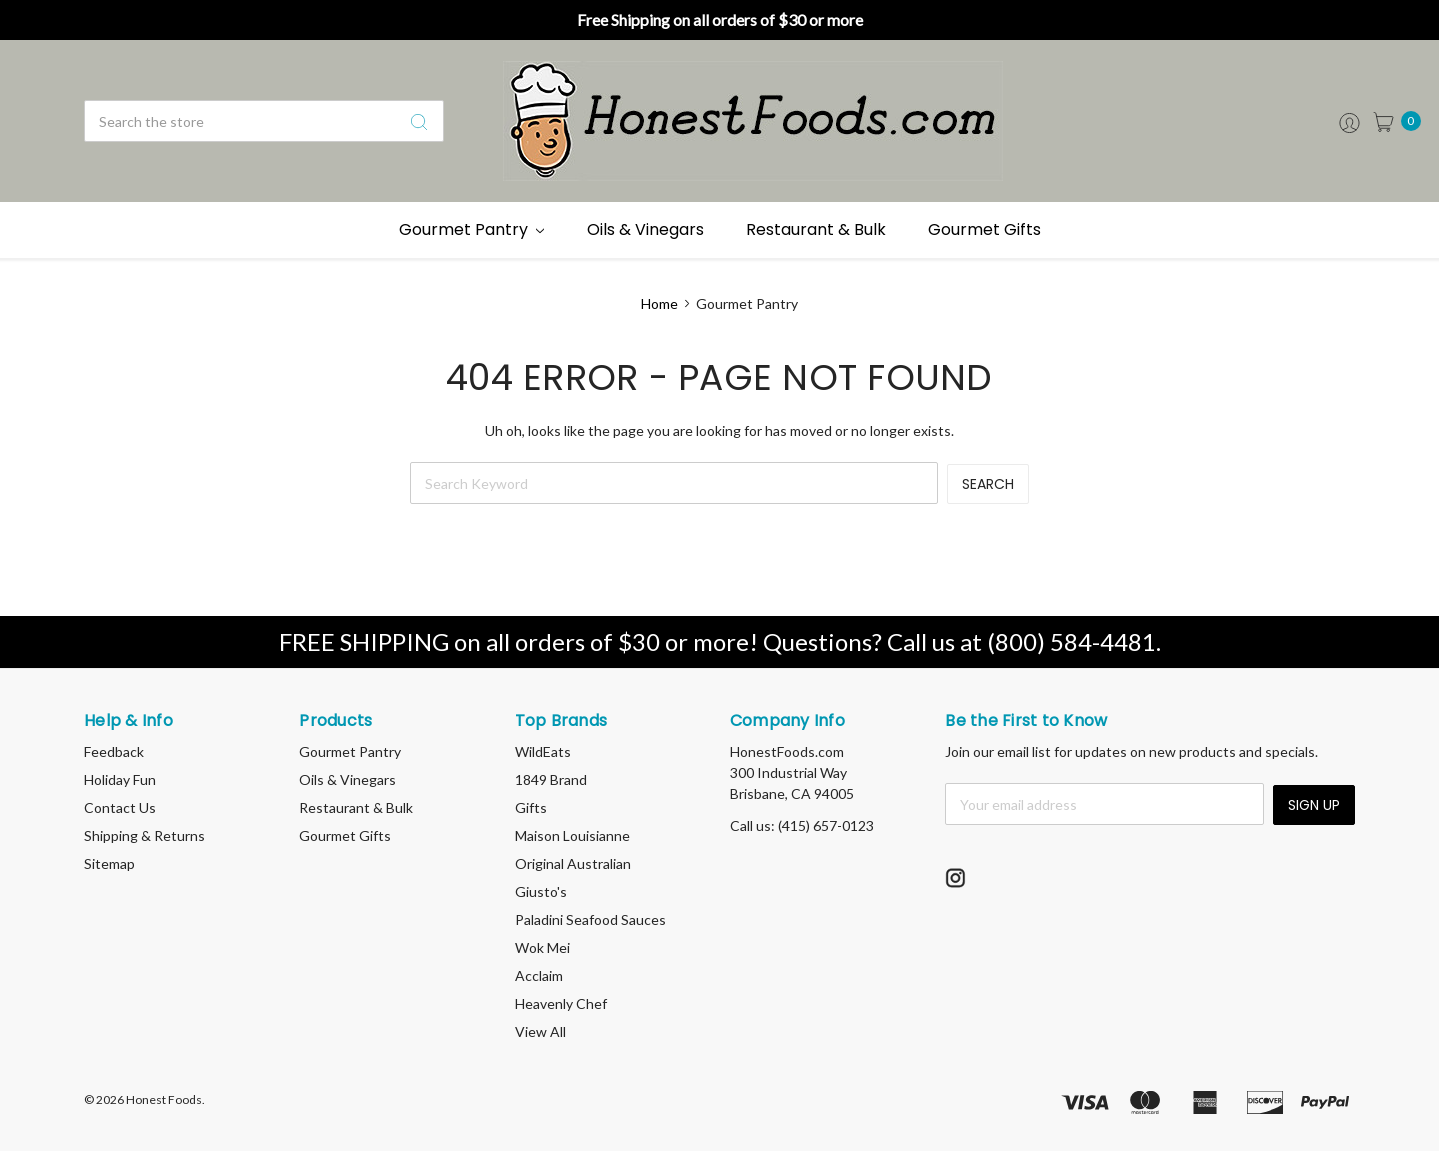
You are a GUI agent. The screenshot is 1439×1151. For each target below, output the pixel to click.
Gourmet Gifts (984, 229)
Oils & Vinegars (645, 229)
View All (540, 1031)
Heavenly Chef (561, 1003)
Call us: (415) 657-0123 (802, 825)
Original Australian (573, 863)
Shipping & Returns (144, 835)
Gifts (531, 807)
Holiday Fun (120, 779)
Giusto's (541, 891)
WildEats (543, 751)
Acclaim (539, 975)
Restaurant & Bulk (816, 229)
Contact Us (120, 807)
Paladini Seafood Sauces (590, 919)
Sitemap (109, 863)
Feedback (114, 751)
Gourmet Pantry (472, 229)
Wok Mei (542, 947)
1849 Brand (551, 779)
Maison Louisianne (572, 835)
